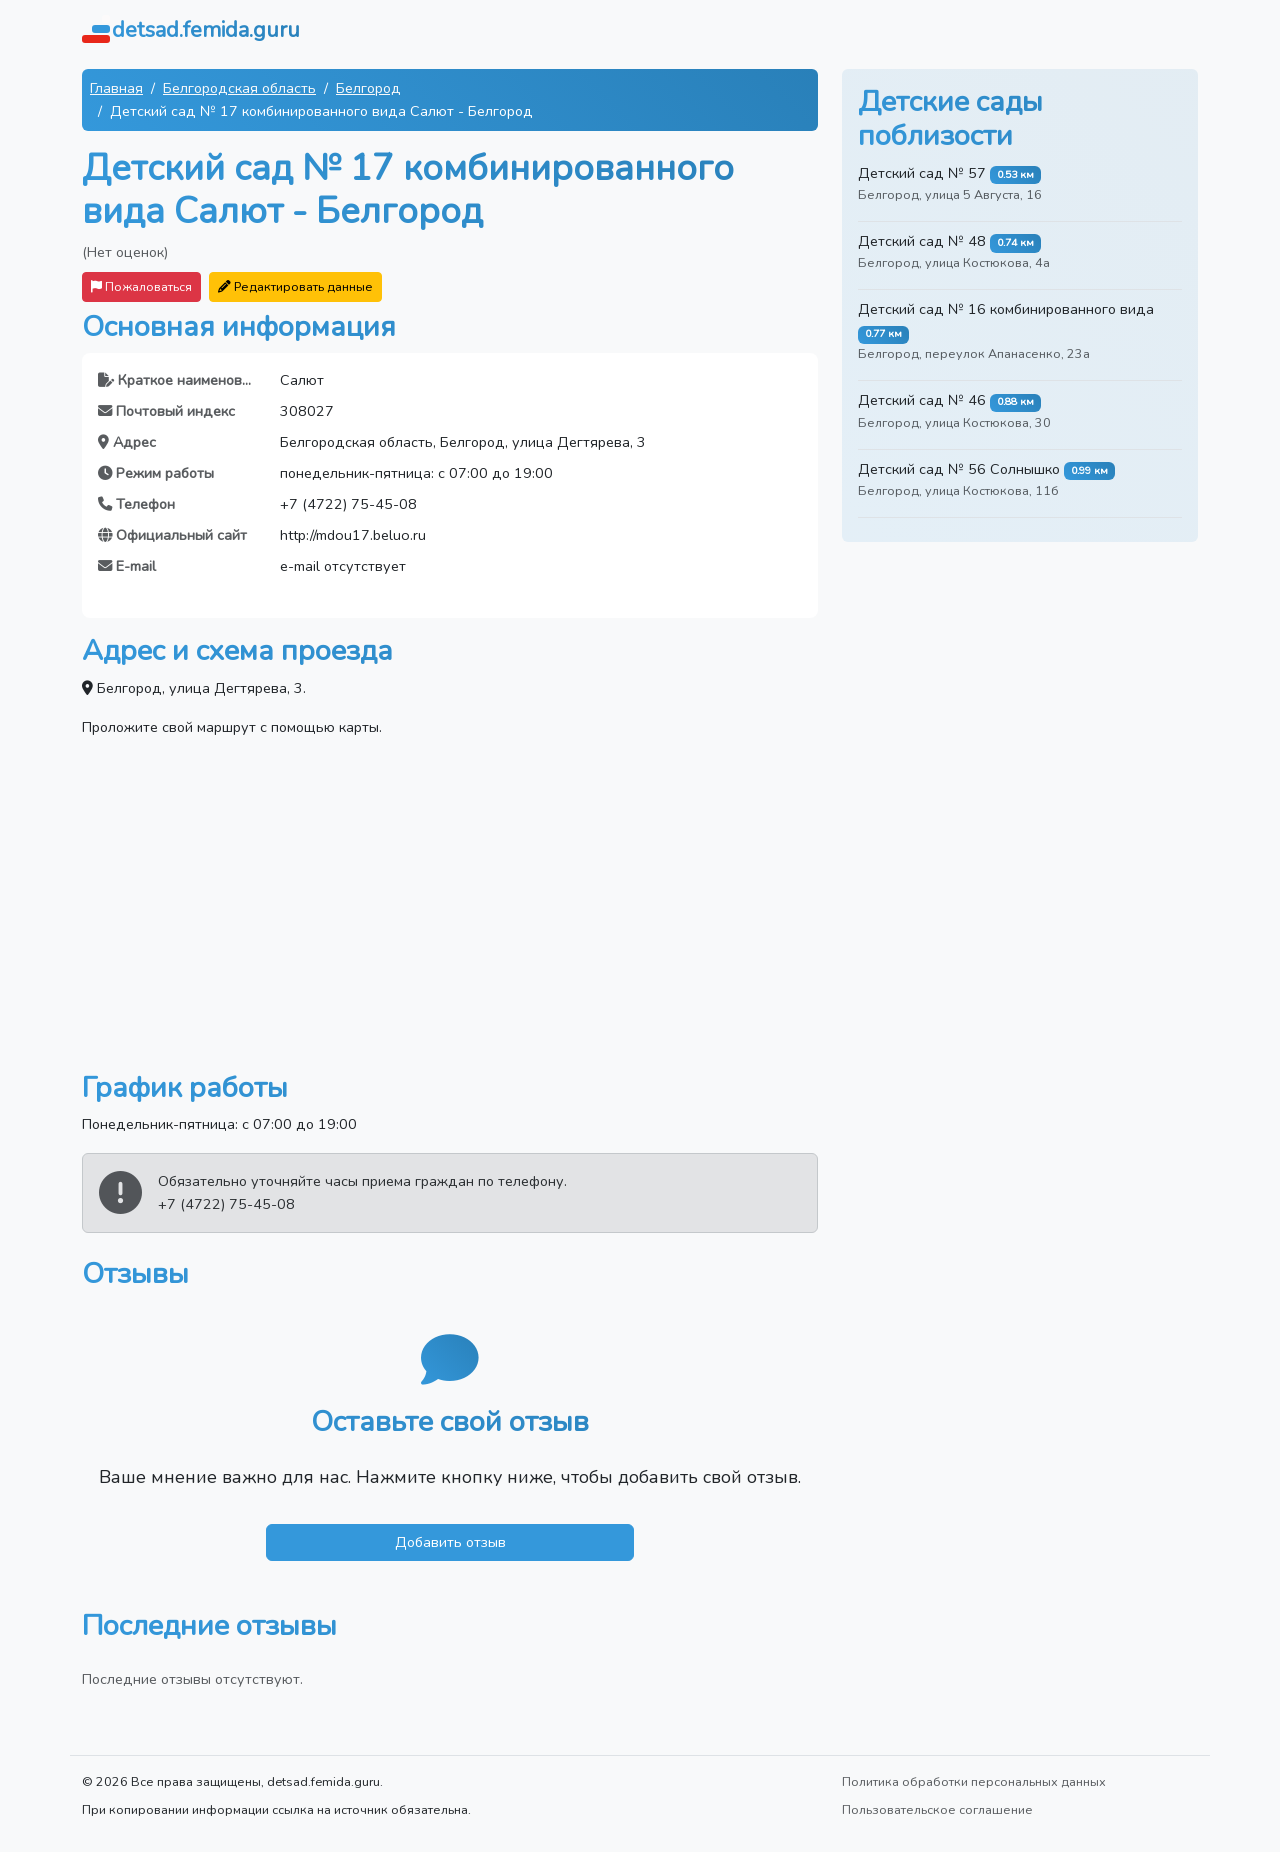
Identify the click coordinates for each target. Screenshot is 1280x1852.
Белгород (368, 88)
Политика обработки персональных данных (974, 1781)
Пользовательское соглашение (937, 1809)
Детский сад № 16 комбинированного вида (1006, 309)
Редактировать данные (295, 286)
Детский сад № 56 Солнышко (959, 469)
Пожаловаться (141, 286)
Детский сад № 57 (922, 173)
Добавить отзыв (450, 1542)
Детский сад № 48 (922, 241)
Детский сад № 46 (922, 400)
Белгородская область (239, 88)
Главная (116, 88)
